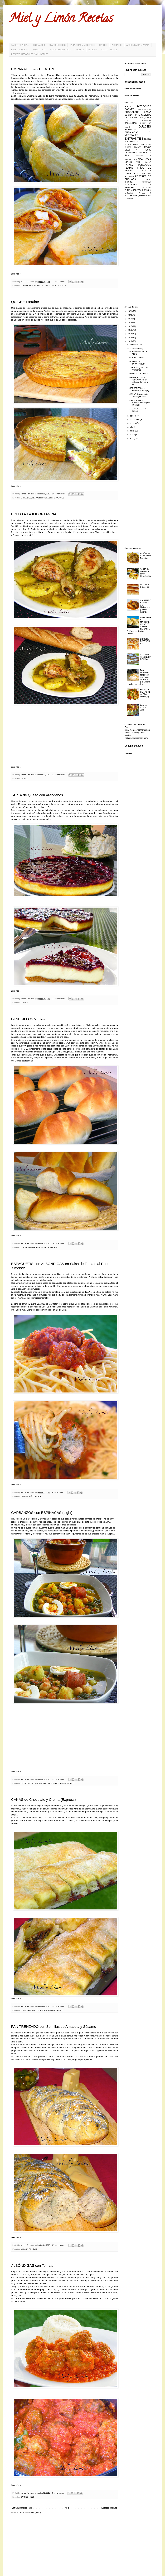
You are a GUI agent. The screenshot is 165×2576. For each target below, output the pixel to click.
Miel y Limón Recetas (61, 19)
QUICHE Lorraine (25, 302)
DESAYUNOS (130, 123)
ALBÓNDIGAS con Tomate (32, 2265)
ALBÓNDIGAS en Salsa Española (145, 555)
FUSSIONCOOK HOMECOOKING (34, 1783)
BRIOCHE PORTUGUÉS (145, 641)
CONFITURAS (145, 120)
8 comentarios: (58, 1492)
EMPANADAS (26, 286)
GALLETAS (146, 144)
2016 (130, 330)
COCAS (147, 112)
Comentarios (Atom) (32, 2512)
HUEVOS (147, 147)
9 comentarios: (58, 2493)
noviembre (134, 348)
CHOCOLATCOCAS (144, 109)
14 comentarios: (58, 494)
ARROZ (128, 106)
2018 (130, 322)
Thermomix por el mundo (89, 2047)
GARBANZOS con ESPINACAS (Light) (41, 1513)
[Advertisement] (64, 734)
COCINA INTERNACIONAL (138, 115)
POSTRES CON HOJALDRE (51, 2010)
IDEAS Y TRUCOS (109, 50)
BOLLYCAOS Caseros (145, 586)
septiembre (135, 419)
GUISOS (128, 147)
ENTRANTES (39, 45)
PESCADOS (117, 45)
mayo (132, 435)
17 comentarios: (58, 999)
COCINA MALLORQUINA (61, 50)
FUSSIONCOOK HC (20, 50)
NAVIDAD (92, 50)
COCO (127, 120)
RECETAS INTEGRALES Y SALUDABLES (29, 54)
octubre (133, 416)
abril (132, 438)
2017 (130, 326)
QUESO (148, 179)
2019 (130, 319)
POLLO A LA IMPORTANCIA (33, 514)
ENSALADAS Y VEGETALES (82, 45)
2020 (130, 315)
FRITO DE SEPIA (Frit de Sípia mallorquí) (145, 693)
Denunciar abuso (134, 745)
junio (132, 431)
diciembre (134, 345)
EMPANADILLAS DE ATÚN (32, 69)
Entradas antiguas (109, 2508)
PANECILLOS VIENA (28, 1019)
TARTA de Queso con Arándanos (37, 795)
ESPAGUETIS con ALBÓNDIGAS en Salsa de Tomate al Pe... (138, 381)
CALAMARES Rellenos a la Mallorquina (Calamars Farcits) (145, 606)
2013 (130, 341)
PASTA (38, 1496)
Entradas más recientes (22, 2508)
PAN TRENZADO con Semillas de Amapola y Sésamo (53, 2027)
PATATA (129, 165)
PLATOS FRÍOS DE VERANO (55, 286)
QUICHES (60, 498)
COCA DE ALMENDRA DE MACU (145, 656)
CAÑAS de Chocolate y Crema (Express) (43, 1800)
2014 (130, 337)
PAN (55, 1247)
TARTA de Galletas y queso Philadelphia (145, 572)
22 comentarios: (58, 282)
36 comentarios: (58, 1243)
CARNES (103, 45)
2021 (130, 311)
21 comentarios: (58, 2245)
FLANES (147, 139)
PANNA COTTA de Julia (144, 707)
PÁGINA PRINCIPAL (20, 45)
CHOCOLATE (26, 2010)
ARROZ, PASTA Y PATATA (137, 45)
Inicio (67, 2508)
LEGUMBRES (53, 1783)
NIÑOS (31, 1496)
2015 (130, 334)
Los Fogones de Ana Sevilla (57, 532)
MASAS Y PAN (39, 50)
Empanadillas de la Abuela (24, 78)
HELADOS (137, 147)
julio (132, 427)
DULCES (80, 50)
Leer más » (16, 274)
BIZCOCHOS (144, 106)
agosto (133, 423)
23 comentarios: (58, 775)
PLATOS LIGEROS (57, 45)
